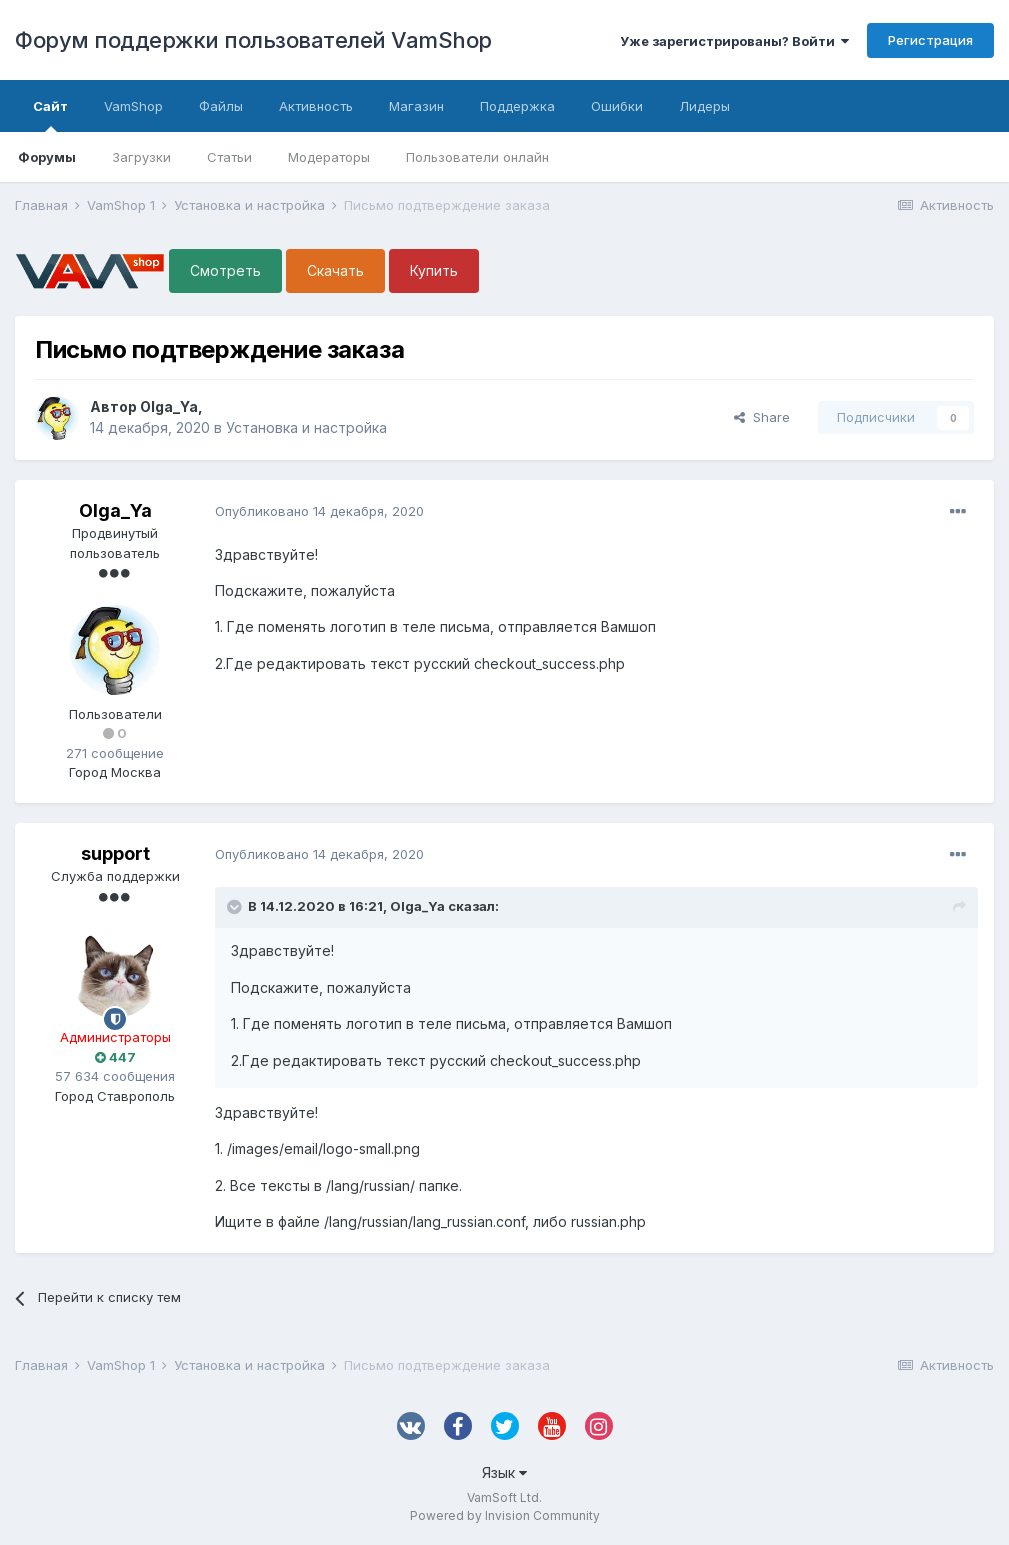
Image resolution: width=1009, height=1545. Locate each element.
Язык (504, 1472)
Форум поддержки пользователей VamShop (253, 40)
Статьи (229, 157)
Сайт (50, 115)
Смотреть (225, 270)
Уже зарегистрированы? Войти (734, 41)
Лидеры (704, 106)
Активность (316, 106)
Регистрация (930, 40)
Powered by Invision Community (505, 1515)
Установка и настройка (306, 427)
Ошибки (617, 106)
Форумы (47, 157)
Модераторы (329, 157)
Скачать (335, 270)
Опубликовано (319, 511)
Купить (434, 270)
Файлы (221, 106)
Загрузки (141, 157)
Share (762, 417)
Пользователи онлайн (477, 157)
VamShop (133, 106)
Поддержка (517, 106)
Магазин (416, 106)
